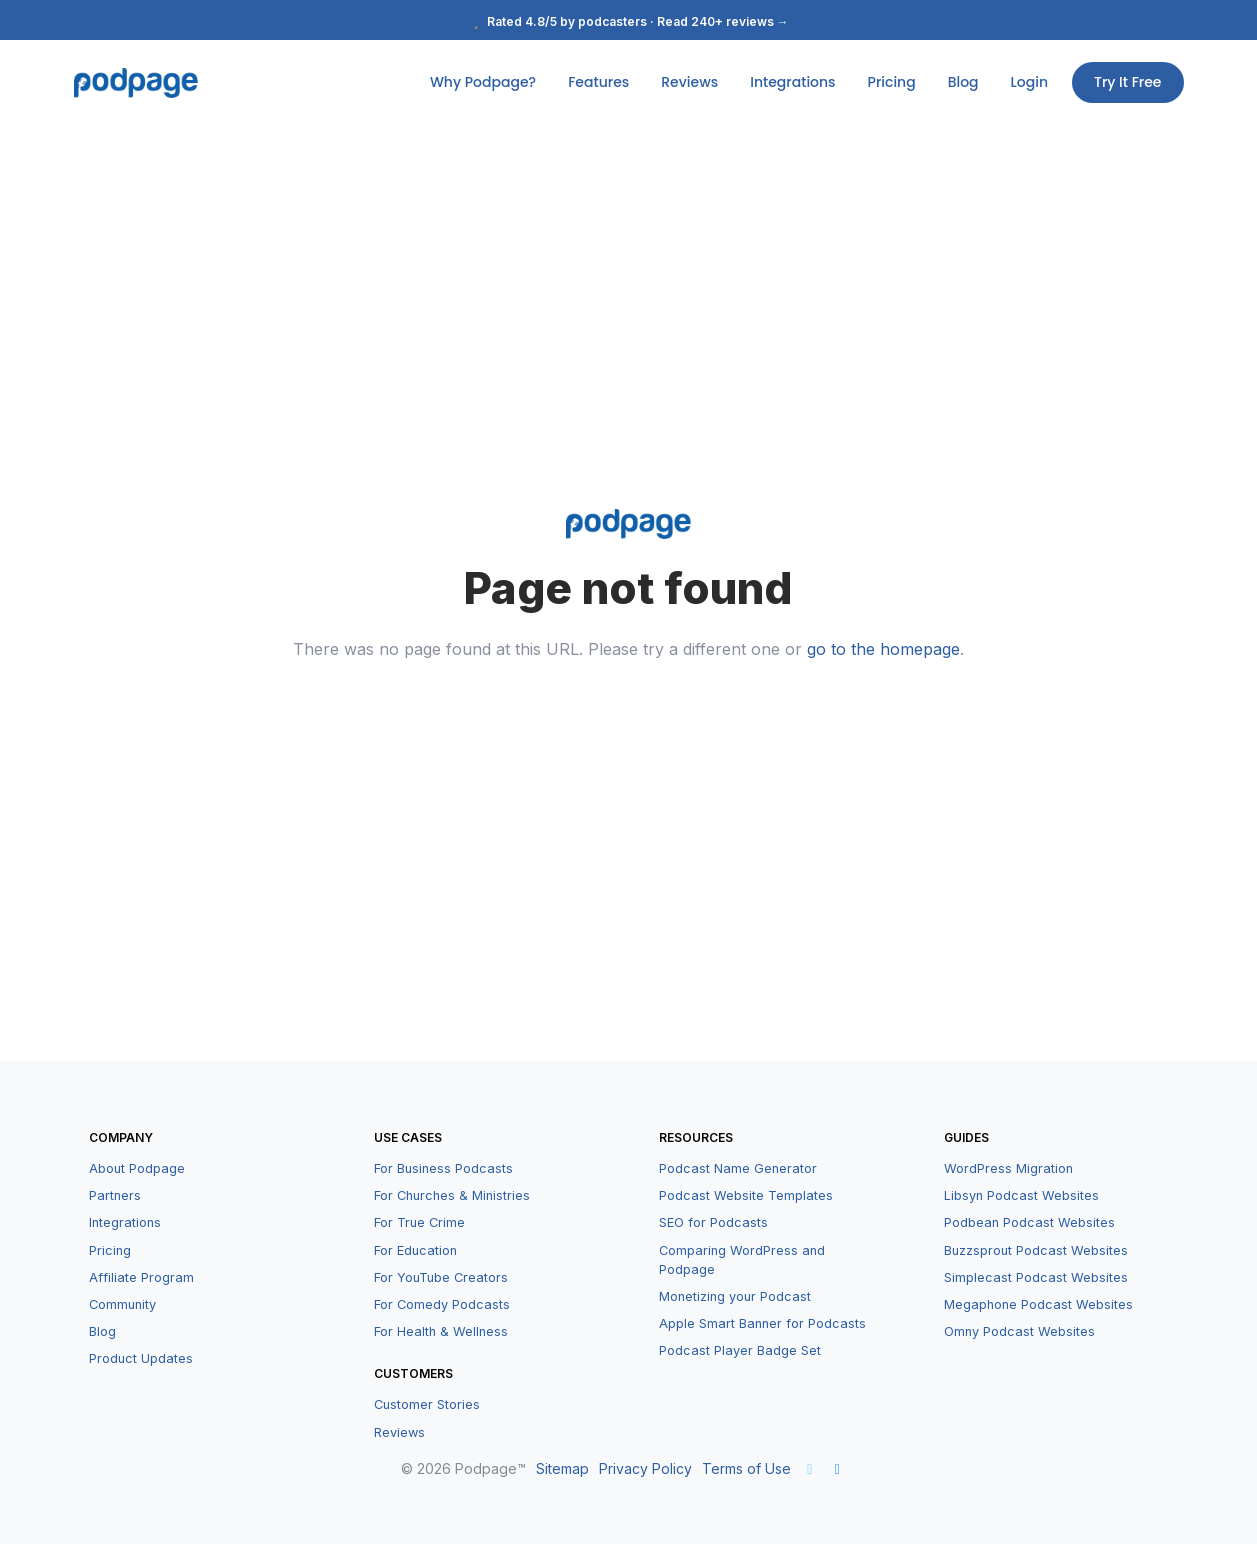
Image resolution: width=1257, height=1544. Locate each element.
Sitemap (562, 1468)
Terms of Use (746, 1468)
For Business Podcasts (443, 1168)
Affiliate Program (141, 1277)
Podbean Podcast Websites (1029, 1222)
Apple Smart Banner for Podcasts (762, 1323)
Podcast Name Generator (738, 1168)
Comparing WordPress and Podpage (742, 1260)
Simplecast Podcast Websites (1036, 1277)
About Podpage (137, 1168)
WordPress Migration (1008, 1168)
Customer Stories (427, 1404)
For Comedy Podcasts (442, 1304)
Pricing (892, 82)
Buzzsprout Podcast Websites (1036, 1250)
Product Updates (141, 1358)
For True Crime (419, 1222)
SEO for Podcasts (713, 1222)
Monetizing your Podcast (735, 1296)
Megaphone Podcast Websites (1038, 1304)
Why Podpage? (483, 82)
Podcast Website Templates (746, 1195)
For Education (415, 1250)
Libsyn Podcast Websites (1021, 1195)
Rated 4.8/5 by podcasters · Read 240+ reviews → (629, 21)
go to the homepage (883, 649)
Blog (963, 82)
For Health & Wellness (441, 1331)
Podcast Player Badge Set (740, 1350)
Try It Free (1127, 82)
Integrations (792, 82)
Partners (115, 1195)
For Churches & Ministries (452, 1195)
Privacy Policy (645, 1468)
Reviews (689, 82)
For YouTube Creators (441, 1277)
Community (122, 1304)
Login (1029, 82)
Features (598, 82)
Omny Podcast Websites (1019, 1331)
